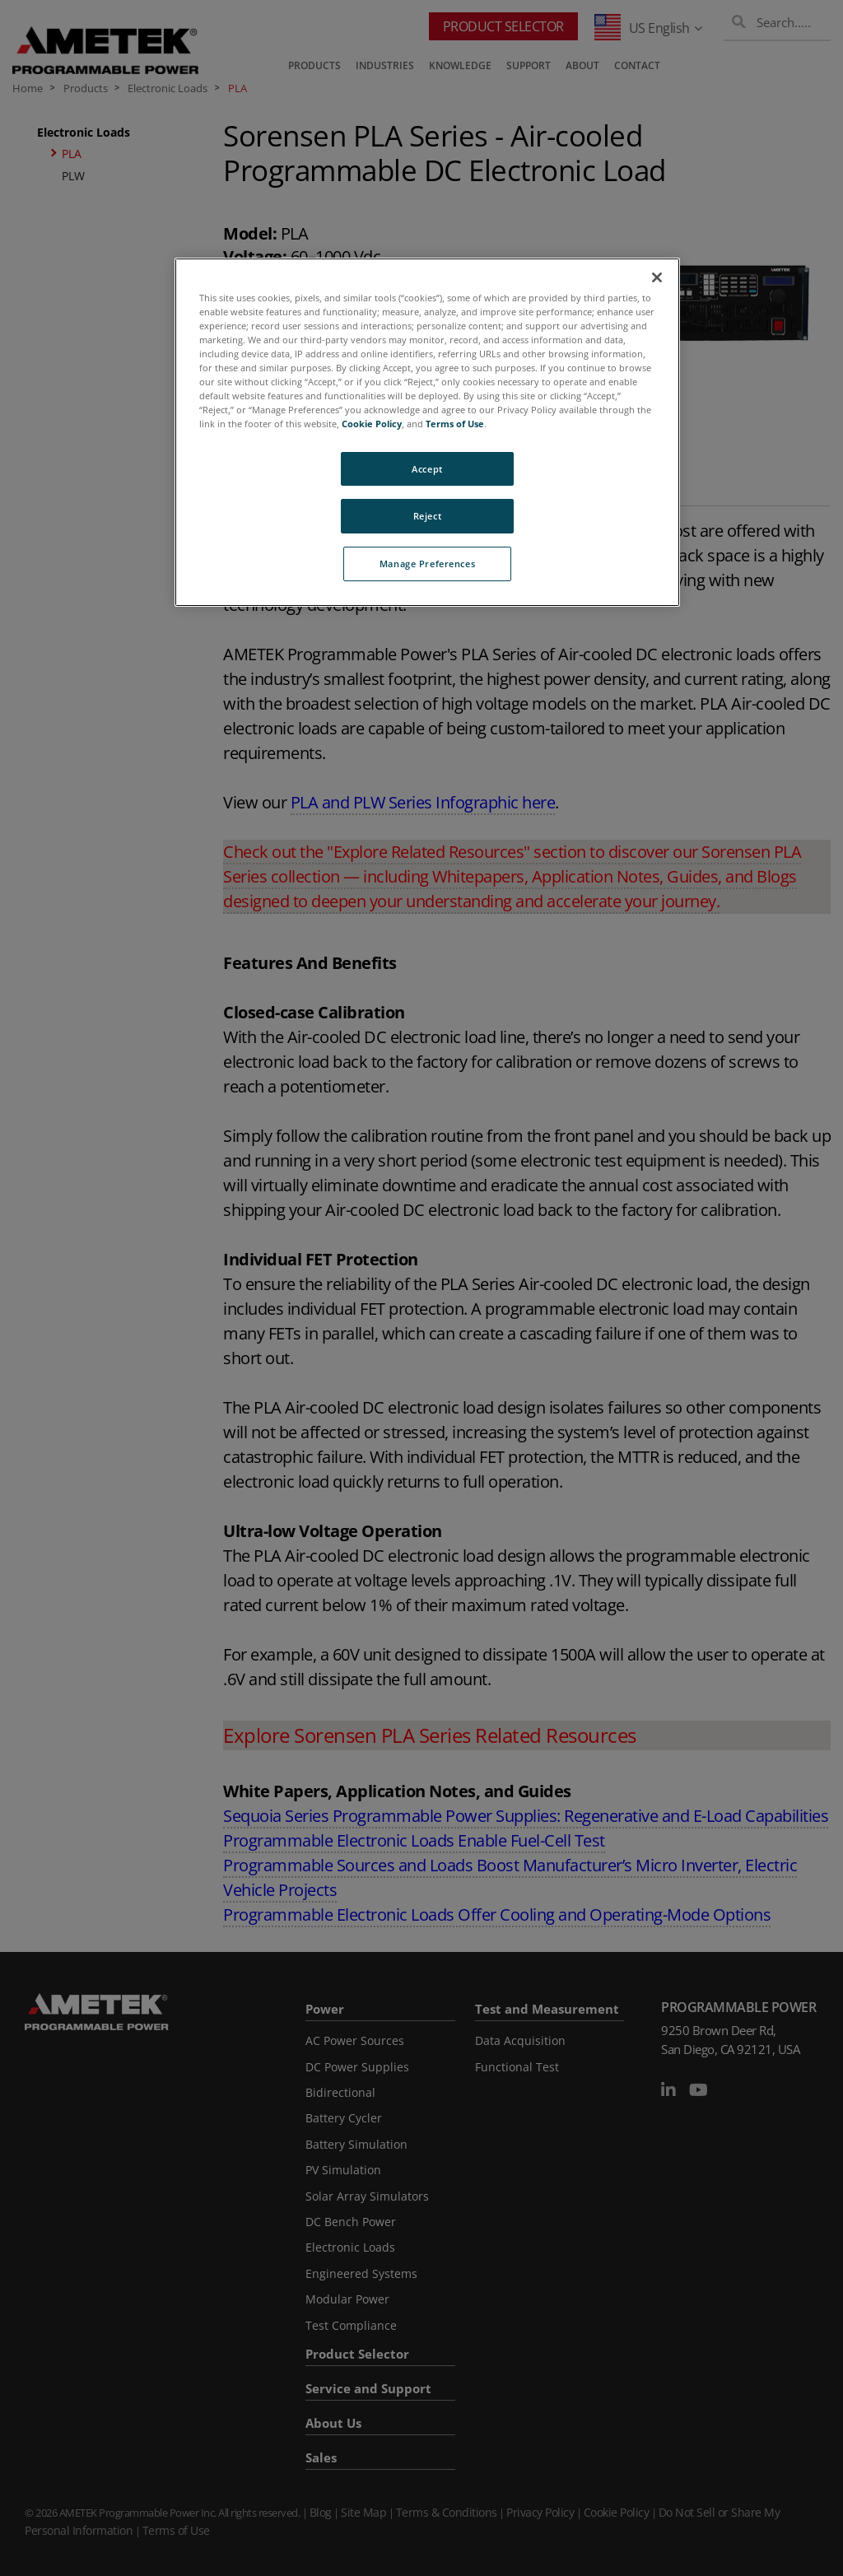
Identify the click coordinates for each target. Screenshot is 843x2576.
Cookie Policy (372, 423)
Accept (427, 469)
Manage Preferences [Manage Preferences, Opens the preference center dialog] (427, 563)
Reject (427, 516)
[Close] (657, 277)
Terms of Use (455, 423)
